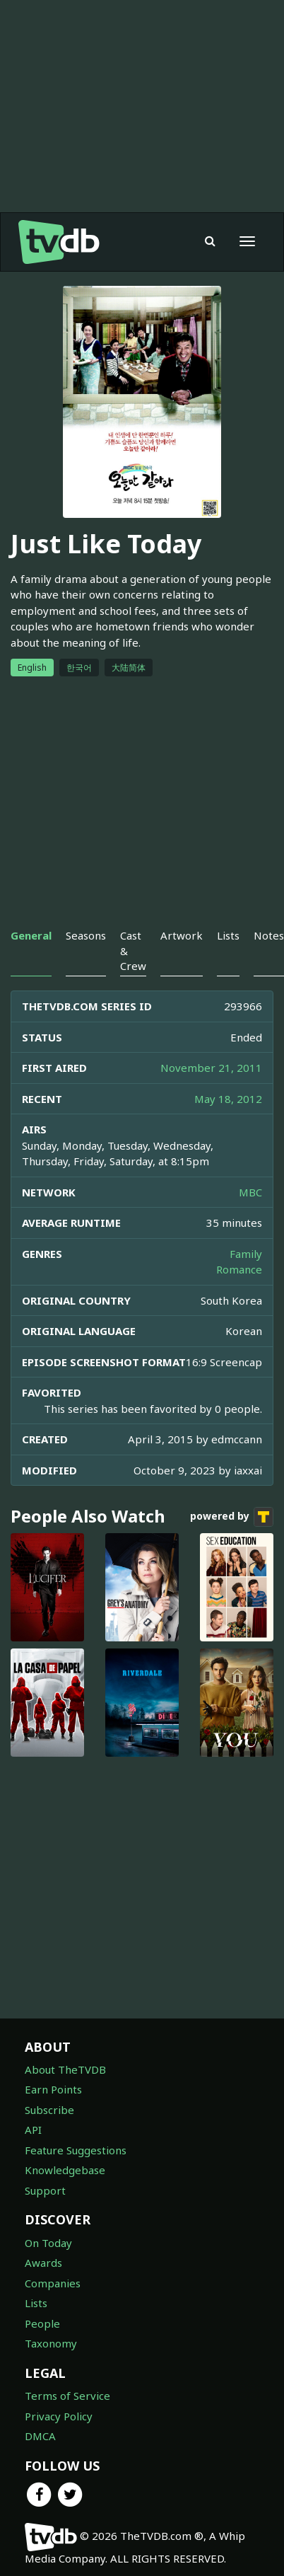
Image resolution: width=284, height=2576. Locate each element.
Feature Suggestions (75, 2150)
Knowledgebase (65, 2170)
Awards (43, 2263)
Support (45, 2190)
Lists (36, 2303)
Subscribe (49, 2110)
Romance (239, 1269)
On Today (48, 2243)
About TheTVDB (65, 2069)
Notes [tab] (269, 935)
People (42, 2323)
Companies (53, 2283)
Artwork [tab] (181, 935)
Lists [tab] (228, 935)
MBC (250, 1192)
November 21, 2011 (211, 1068)
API (33, 2129)
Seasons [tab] (86, 935)
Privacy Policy (59, 2416)
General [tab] (31, 935)
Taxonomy (51, 2343)
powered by (231, 1517)
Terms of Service (67, 2396)
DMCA (40, 2436)
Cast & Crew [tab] (133, 950)
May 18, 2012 (228, 1099)
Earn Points (53, 2089)
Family (246, 1254)
